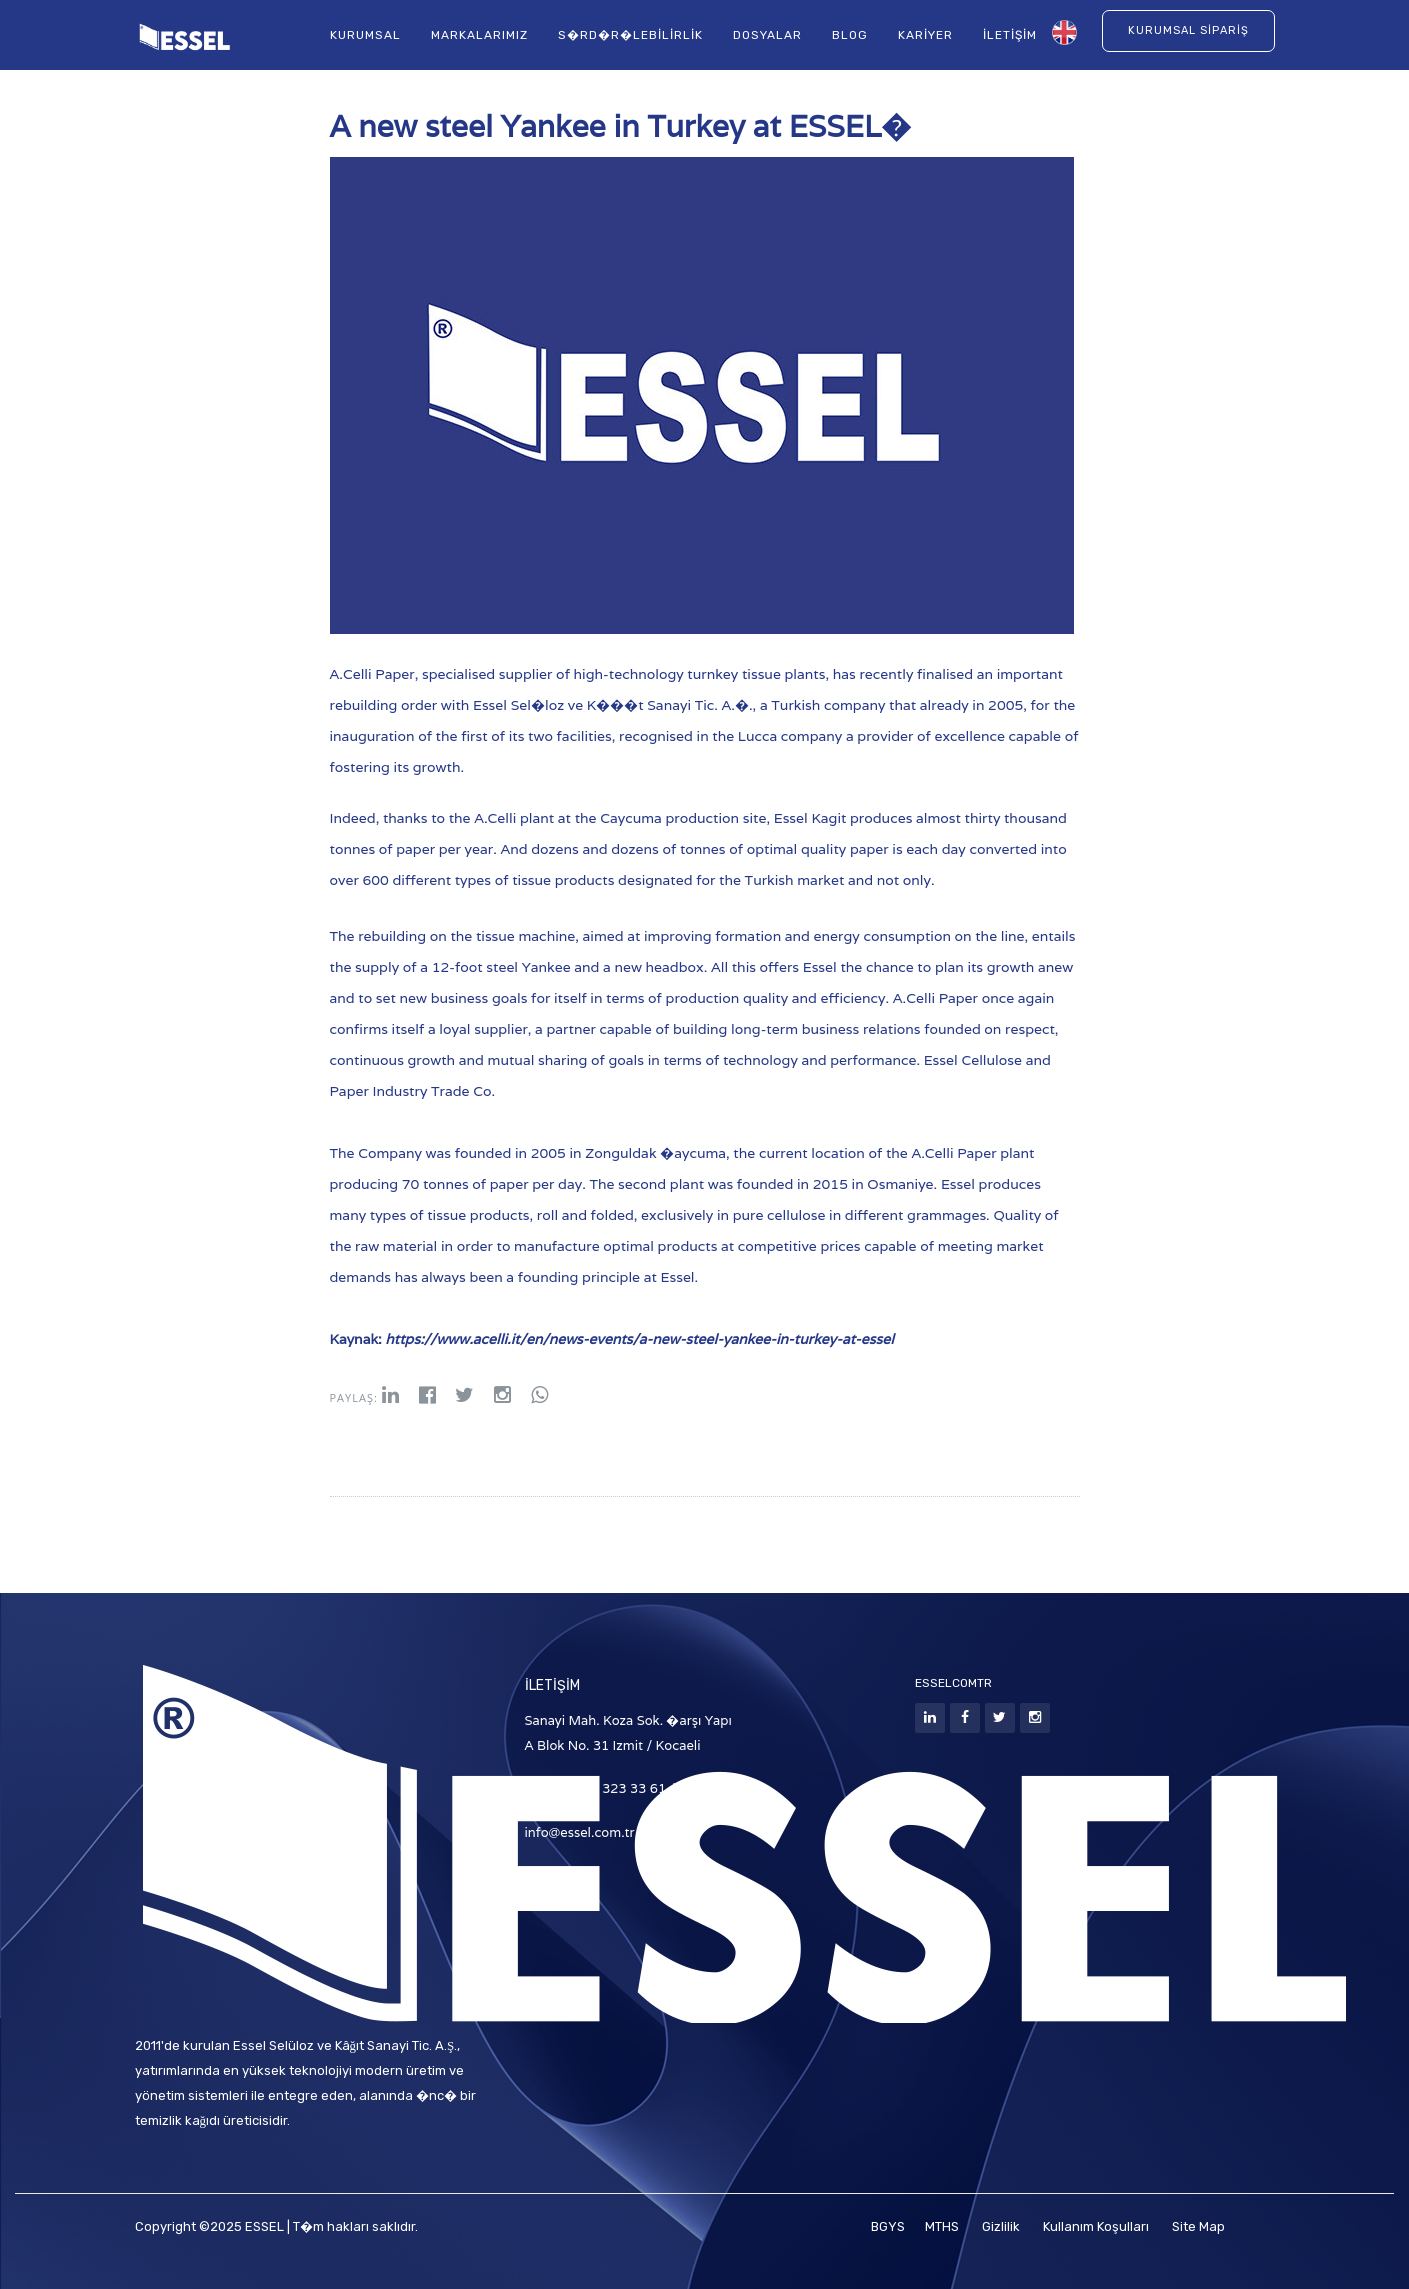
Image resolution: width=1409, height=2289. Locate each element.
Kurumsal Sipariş (1188, 31)
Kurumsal (365, 36)
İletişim (1010, 36)
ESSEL (264, 2226)
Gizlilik (1001, 2226)
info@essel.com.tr (580, 1832)
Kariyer (925, 36)
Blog (850, 36)
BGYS (888, 2226)
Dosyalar (767, 36)
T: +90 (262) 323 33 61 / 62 (610, 1788)
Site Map (1198, 2226)
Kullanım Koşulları (1096, 2226)
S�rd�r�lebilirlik (630, 36)
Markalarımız (479, 36)
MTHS (943, 2226)
